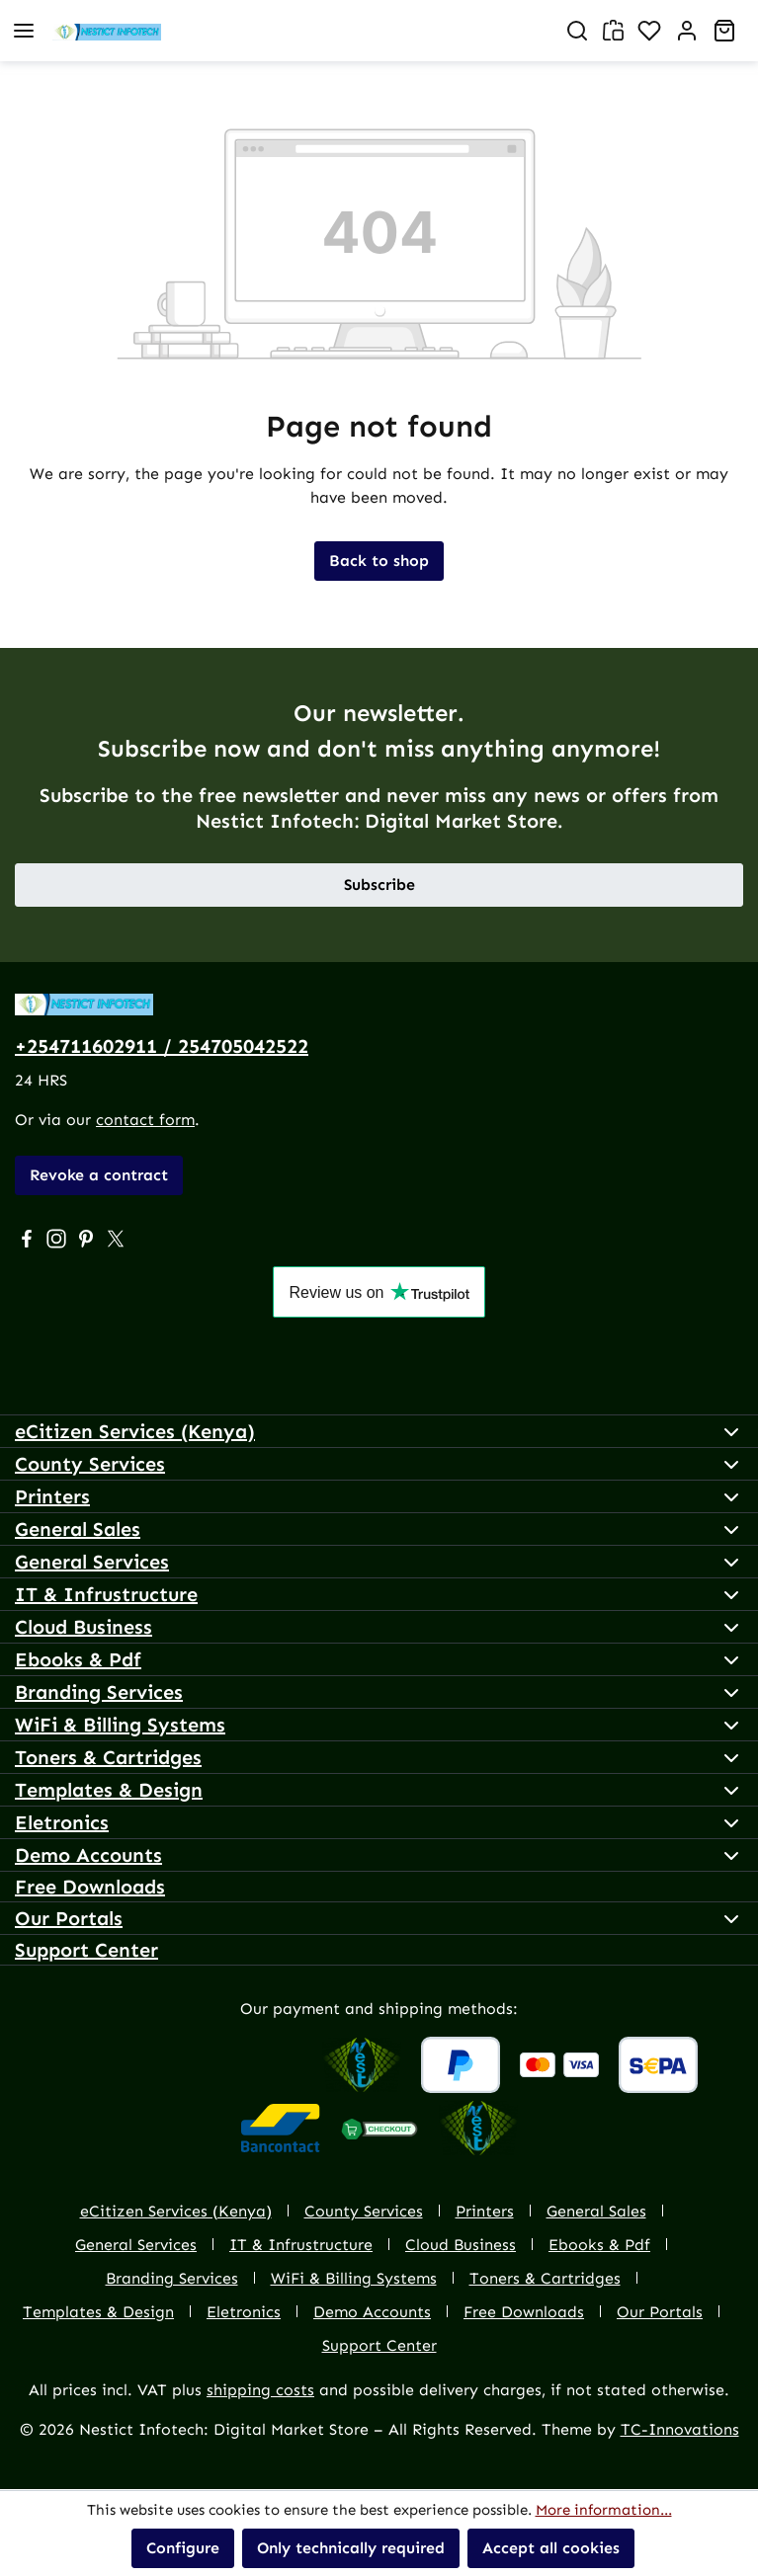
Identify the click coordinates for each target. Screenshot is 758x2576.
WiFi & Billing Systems (120, 1724)
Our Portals (69, 1918)
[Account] (687, 30)
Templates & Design (109, 1790)
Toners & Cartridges (108, 1757)
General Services (92, 1561)
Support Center (86, 1950)
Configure (182, 2547)
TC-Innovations (680, 2429)
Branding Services (99, 1692)
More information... (604, 2510)
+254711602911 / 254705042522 (161, 1046)
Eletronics (62, 1822)
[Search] (577, 30)
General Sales (77, 1529)
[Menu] (23, 30)
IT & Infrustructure (106, 1594)
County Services (90, 1464)
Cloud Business (83, 1627)
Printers (52, 1496)
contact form (145, 1119)
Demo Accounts (88, 1855)
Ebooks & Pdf (78, 1659)
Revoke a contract (99, 1175)
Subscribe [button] (379, 884)
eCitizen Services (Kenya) (135, 1431)
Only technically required (351, 2547)
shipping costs (260, 2389)
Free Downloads (90, 1886)
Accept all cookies (551, 2547)
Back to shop (379, 560)
